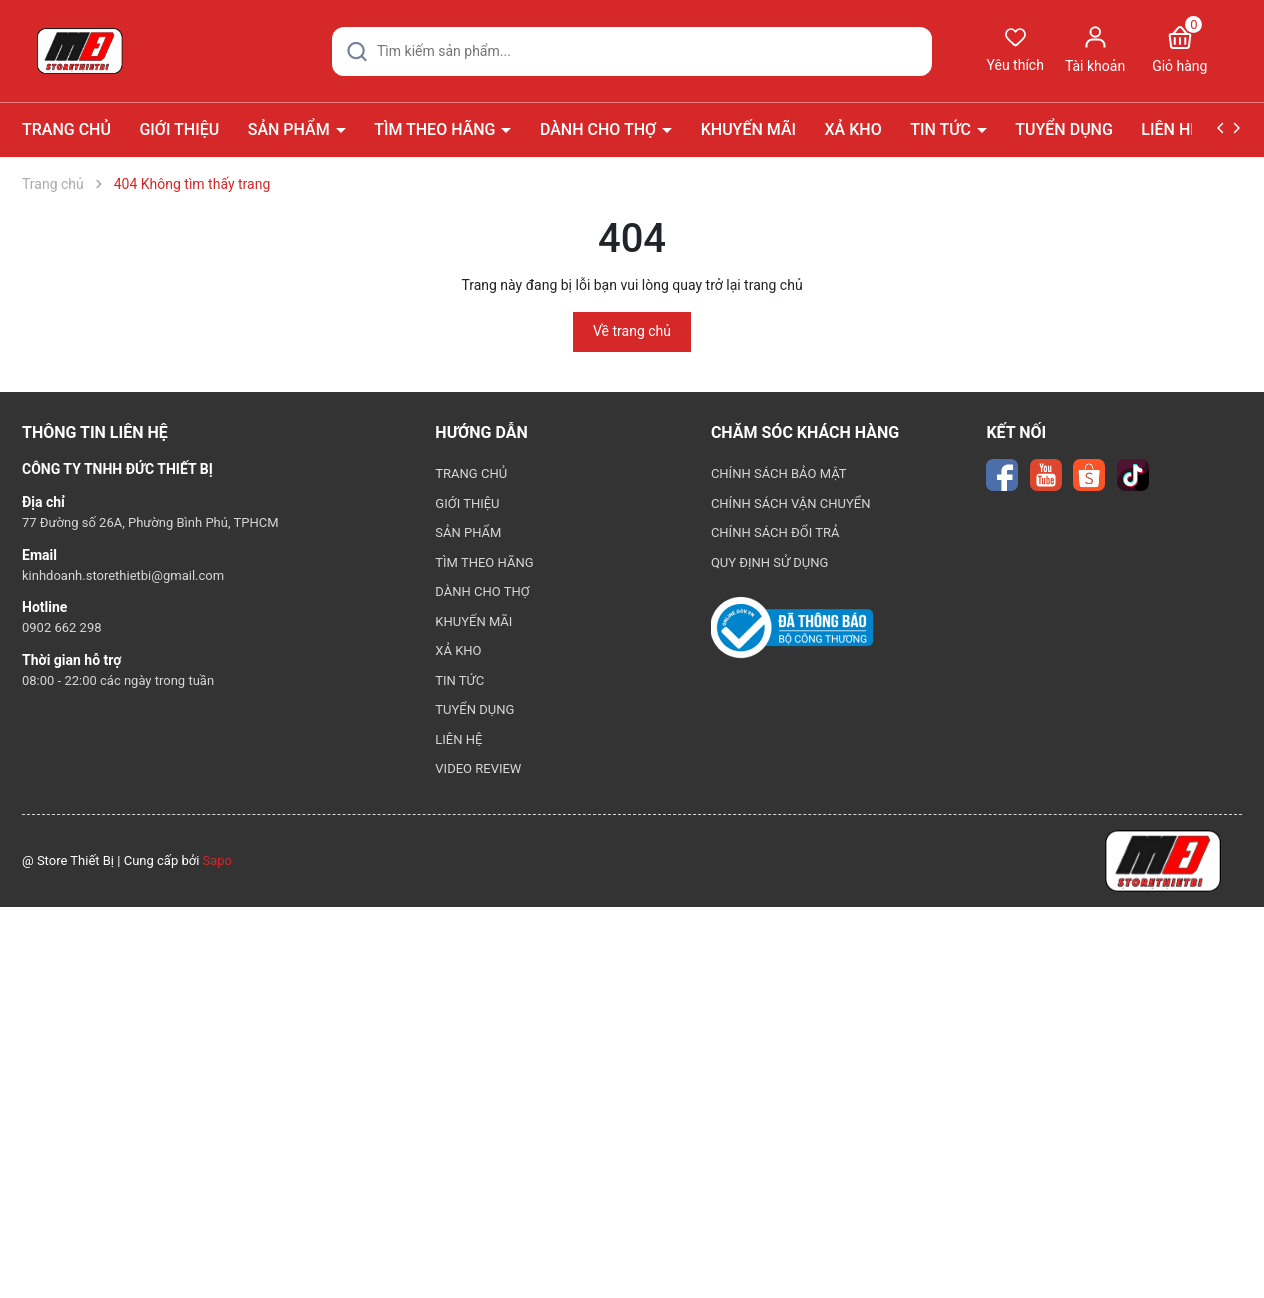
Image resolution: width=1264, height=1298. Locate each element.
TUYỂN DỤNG (1064, 129)
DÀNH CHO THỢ (600, 129)
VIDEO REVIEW (478, 768)
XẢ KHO (853, 129)
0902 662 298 (62, 627)
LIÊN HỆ (1170, 129)
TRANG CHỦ (66, 129)
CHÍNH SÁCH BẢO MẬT (779, 473)
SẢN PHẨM (291, 129)
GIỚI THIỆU (179, 129)
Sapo (218, 860)
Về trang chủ (632, 331)
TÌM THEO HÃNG (436, 129)
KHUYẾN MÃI (748, 129)
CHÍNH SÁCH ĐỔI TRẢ (775, 532)
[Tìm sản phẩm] (632, 51)
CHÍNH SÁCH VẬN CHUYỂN (791, 503)
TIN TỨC (942, 129)
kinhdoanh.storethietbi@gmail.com (123, 575)
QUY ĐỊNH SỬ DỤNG (770, 562)
